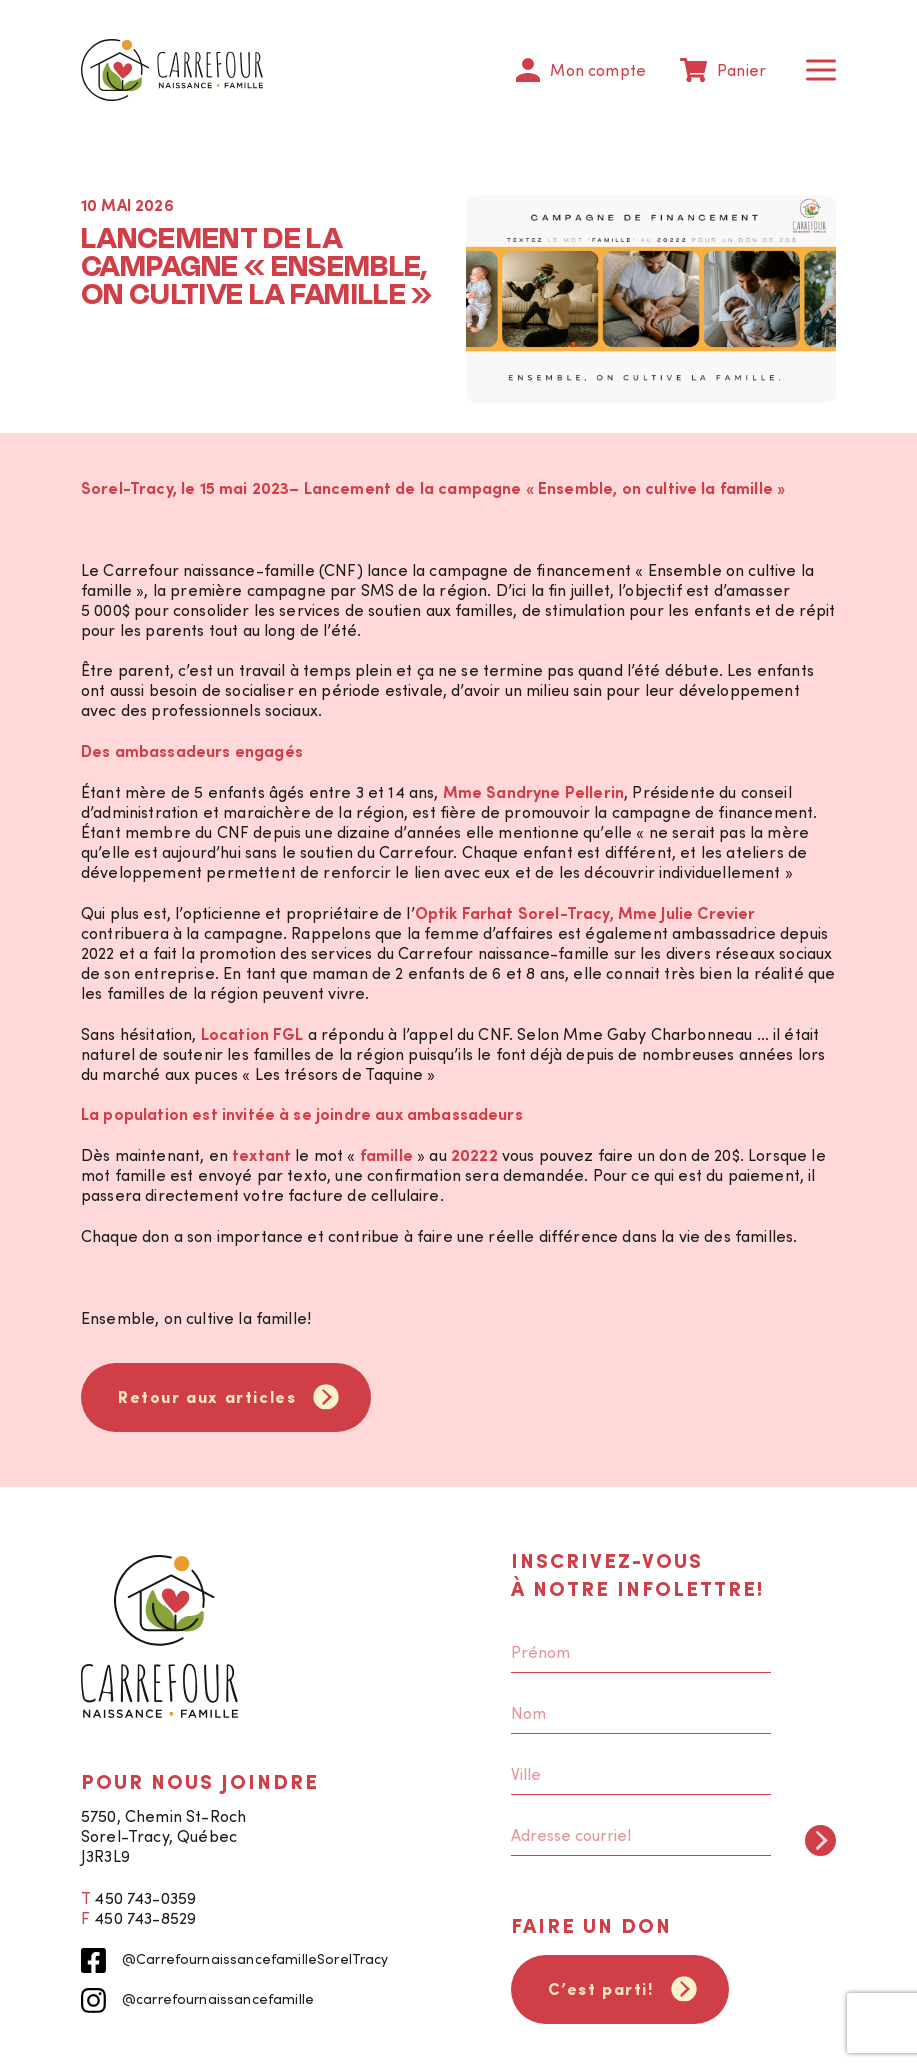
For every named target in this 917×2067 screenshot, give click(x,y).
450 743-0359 (145, 1898)
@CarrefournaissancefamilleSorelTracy (235, 1960)
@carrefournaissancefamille (197, 2000)
